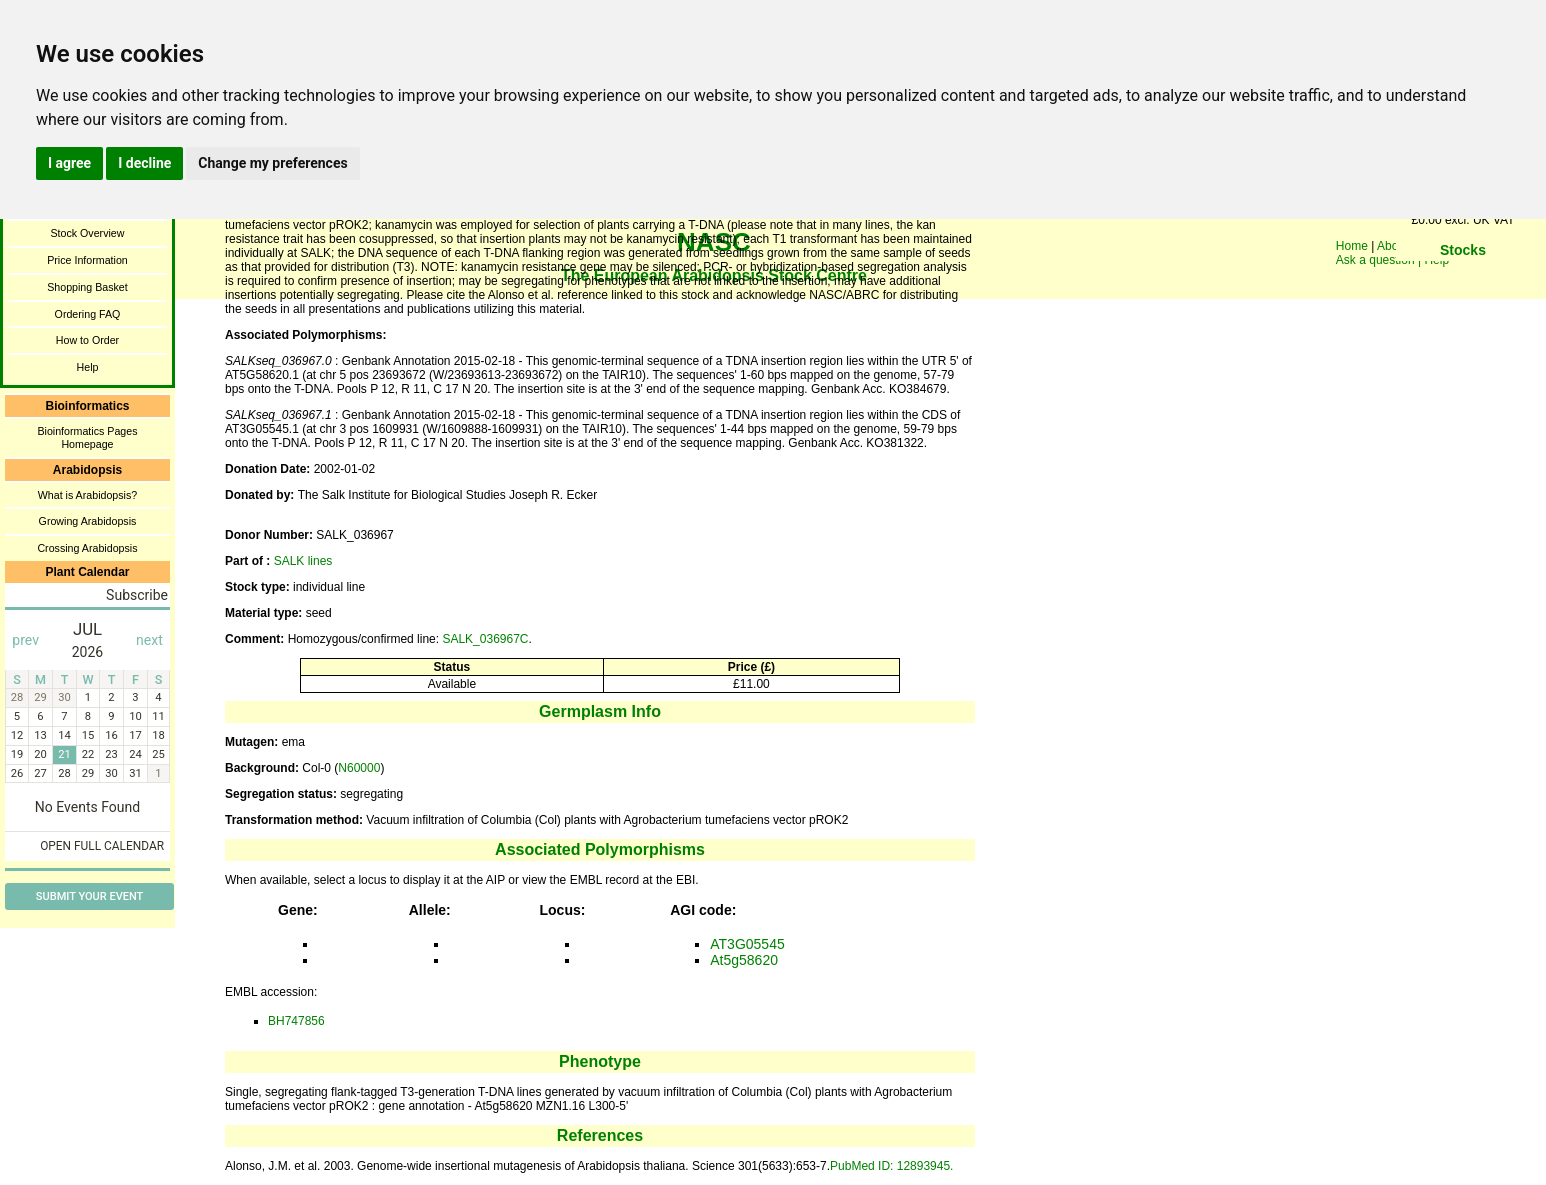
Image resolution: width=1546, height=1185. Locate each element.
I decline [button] (144, 163)
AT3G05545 (747, 944)
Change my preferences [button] (272, 163)
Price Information (87, 260)
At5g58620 (744, 960)
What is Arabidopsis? (88, 495)
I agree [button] (69, 163)
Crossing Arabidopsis (87, 548)
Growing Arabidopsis (88, 521)
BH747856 (296, 1021)
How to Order (87, 340)
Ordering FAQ (88, 314)
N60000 (359, 768)
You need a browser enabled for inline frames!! (1463, 280)
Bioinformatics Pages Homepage (87, 437)
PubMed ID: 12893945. (891, 1166)
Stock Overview (87, 233)
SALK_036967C (485, 639)
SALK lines (303, 561)
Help (88, 367)
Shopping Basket (87, 287)
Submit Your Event (89, 896)
